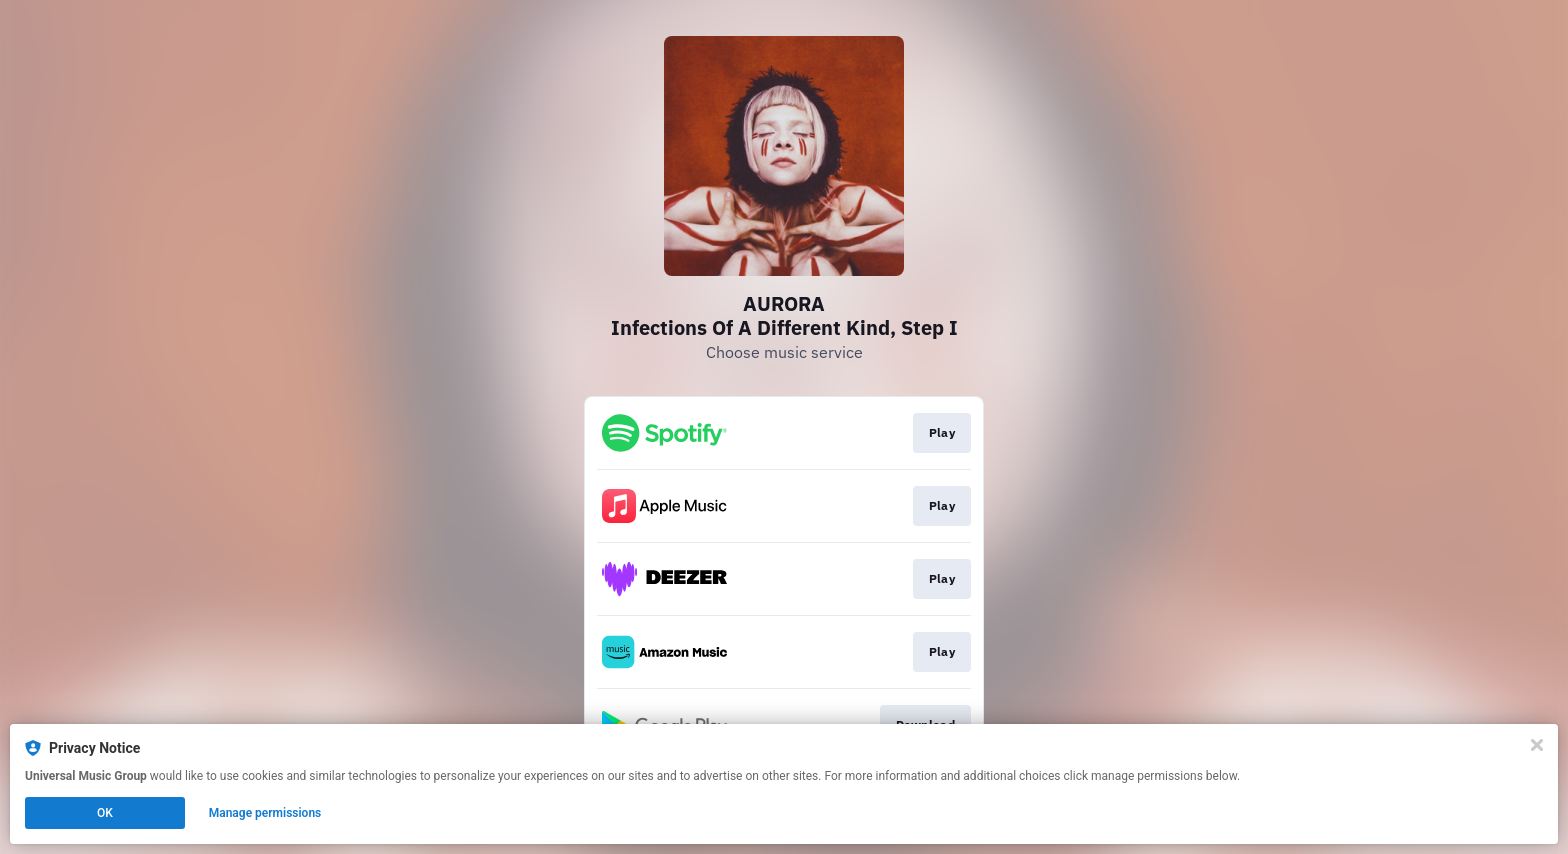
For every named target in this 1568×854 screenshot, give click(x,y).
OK (105, 813)
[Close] (1537, 745)
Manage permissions (265, 813)
